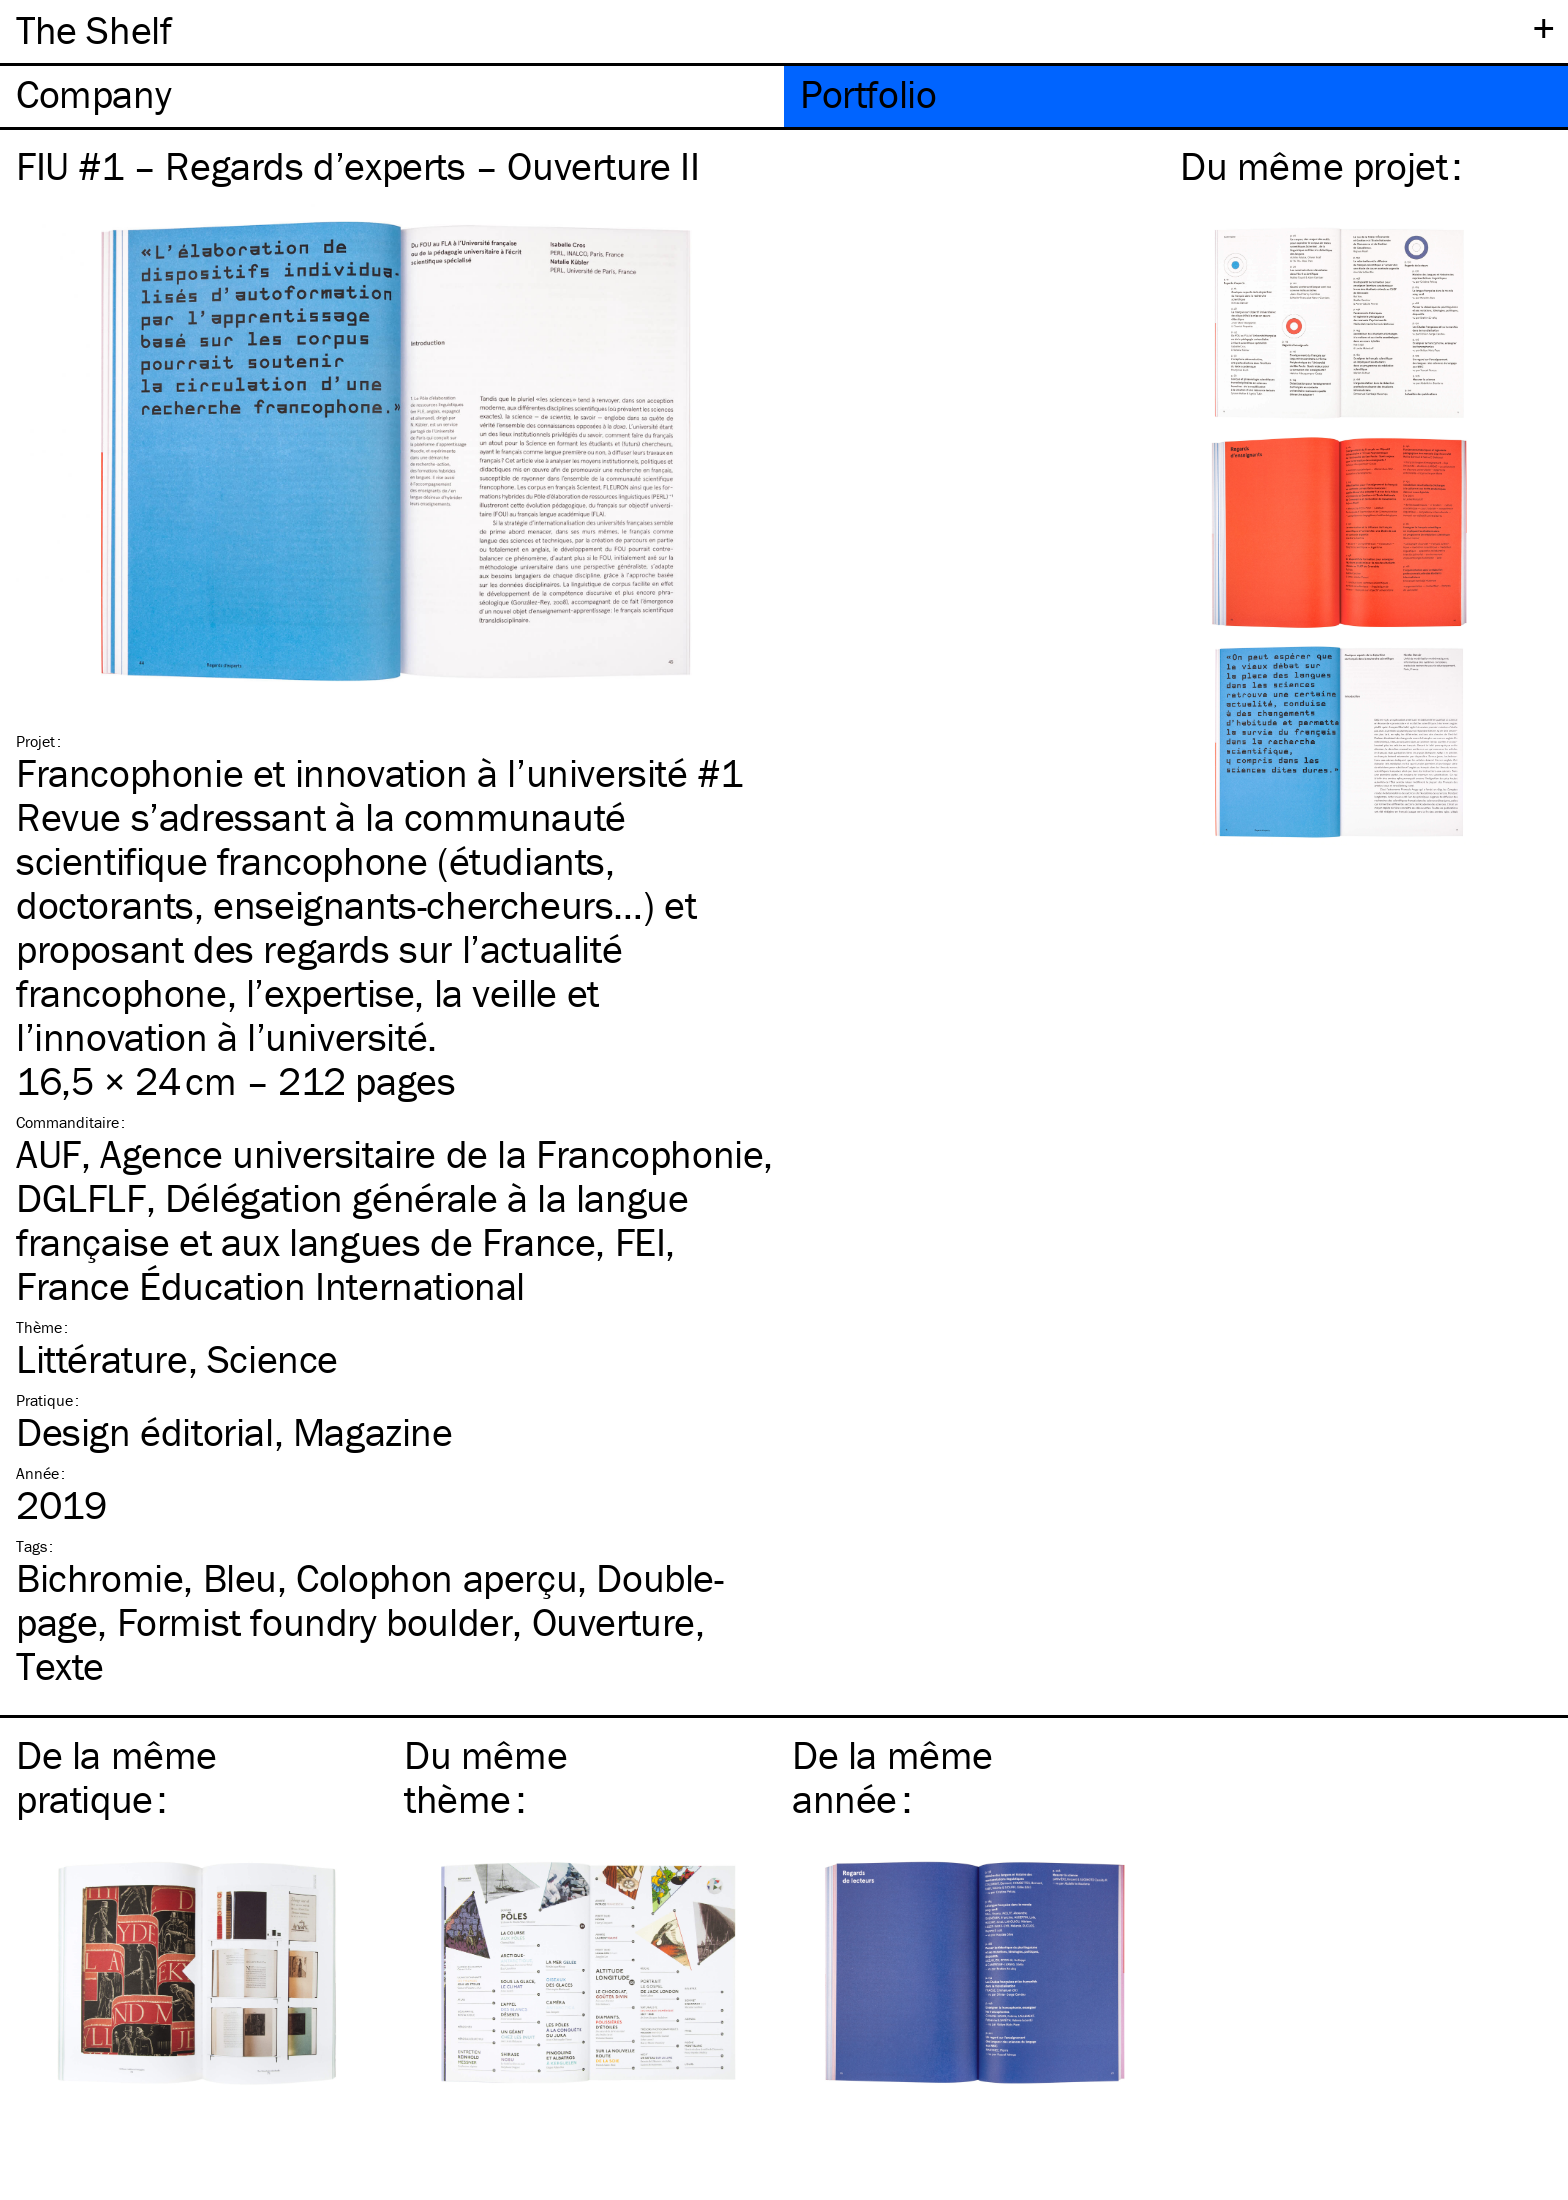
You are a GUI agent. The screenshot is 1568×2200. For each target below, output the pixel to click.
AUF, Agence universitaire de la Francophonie (389, 1153)
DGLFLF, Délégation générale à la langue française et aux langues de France (352, 1219)
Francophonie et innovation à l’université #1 (379, 772)
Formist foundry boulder (315, 1621)
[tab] (392, 96)
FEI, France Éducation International (345, 1263)
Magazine (373, 1431)
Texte (60, 1665)
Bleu (240, 1577)
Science (272, 1358)
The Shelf (93, 29)
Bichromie (99, 1577)
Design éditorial (145, 1431)
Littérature (102, 1358)
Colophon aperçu (436, 1577)
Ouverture (613, 1621)
